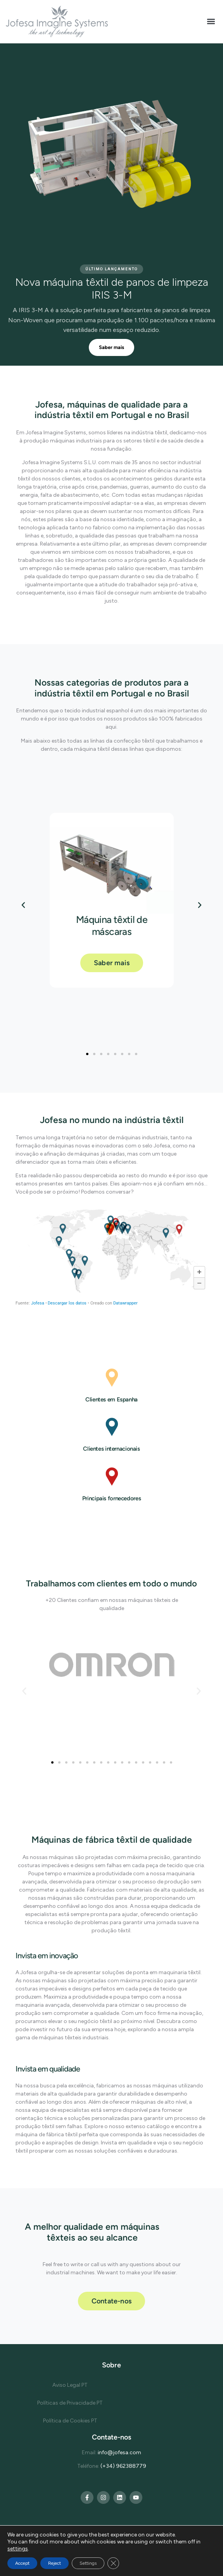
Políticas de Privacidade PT (70, 2403)
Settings (88, 2563)
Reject (54, 2563)
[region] (111, 204)
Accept (22, 2563)
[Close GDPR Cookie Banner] (113, 2563)
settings (17, 2548)
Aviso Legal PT (70, 2385)
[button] (210, 21)
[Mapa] (111, 1257)
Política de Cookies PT (70, 2420)
